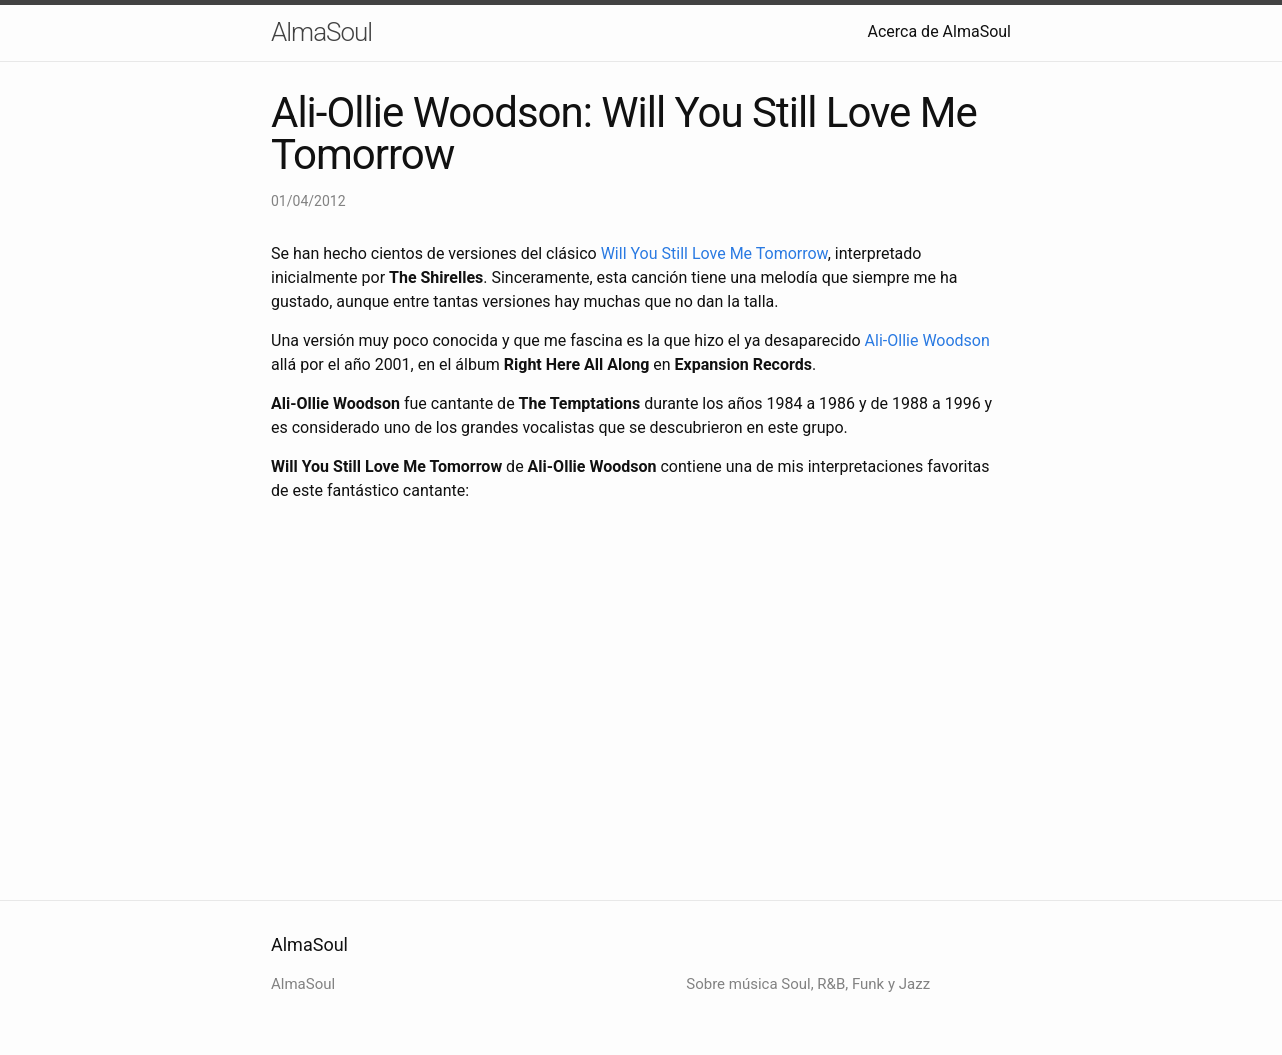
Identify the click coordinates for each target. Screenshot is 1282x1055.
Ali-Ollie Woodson (927, 340)
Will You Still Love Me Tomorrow (714, 253)
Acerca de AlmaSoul (940, 31)
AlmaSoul (321, 32)
